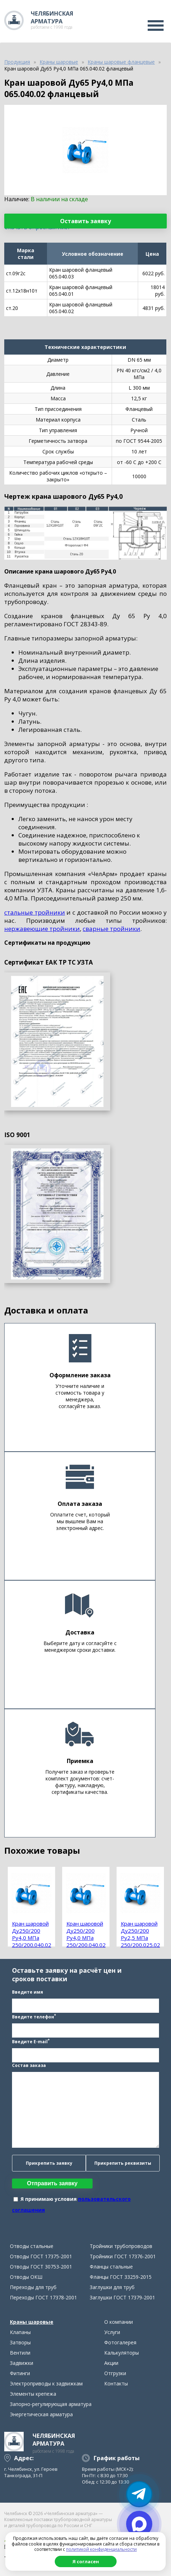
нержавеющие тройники (42, 929)
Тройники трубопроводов (121, 2246)
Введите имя (27, 1992)
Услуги (112, 2332)
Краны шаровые (31, 2321)
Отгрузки (115, 2373)
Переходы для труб (33, 2287)
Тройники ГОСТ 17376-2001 (123, 2256)
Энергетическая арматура (41, 2414)
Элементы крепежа (33, 2393)
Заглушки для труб (112, 2287)
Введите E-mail (30, 2041)
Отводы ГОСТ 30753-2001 (41, 2266)
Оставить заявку (85, 221)
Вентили (20, 2352)
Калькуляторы (121, 2352)
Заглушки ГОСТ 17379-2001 (122, 2297)
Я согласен (85, 2561)
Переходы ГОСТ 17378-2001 (43, 2297)
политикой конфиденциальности (101, 2549)
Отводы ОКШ (26, 2276)
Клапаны (20, 2332)
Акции (111, 2363)
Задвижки (21, 2363)
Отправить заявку (52, 2183)
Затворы (20, 2342)
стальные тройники (34, 912)
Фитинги (20, 2373)
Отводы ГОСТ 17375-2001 (41, 2256)
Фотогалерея (120, 2342)
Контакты (116, 2383)
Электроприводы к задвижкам (46, 2383)
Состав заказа (29, 2065)
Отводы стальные (31, 2246)
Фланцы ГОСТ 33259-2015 (121, 2276)
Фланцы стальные (111, 2266)
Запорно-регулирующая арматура (51, 2404)
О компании (118, 2321)
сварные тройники (111, 929)
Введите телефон (34, 2016)
